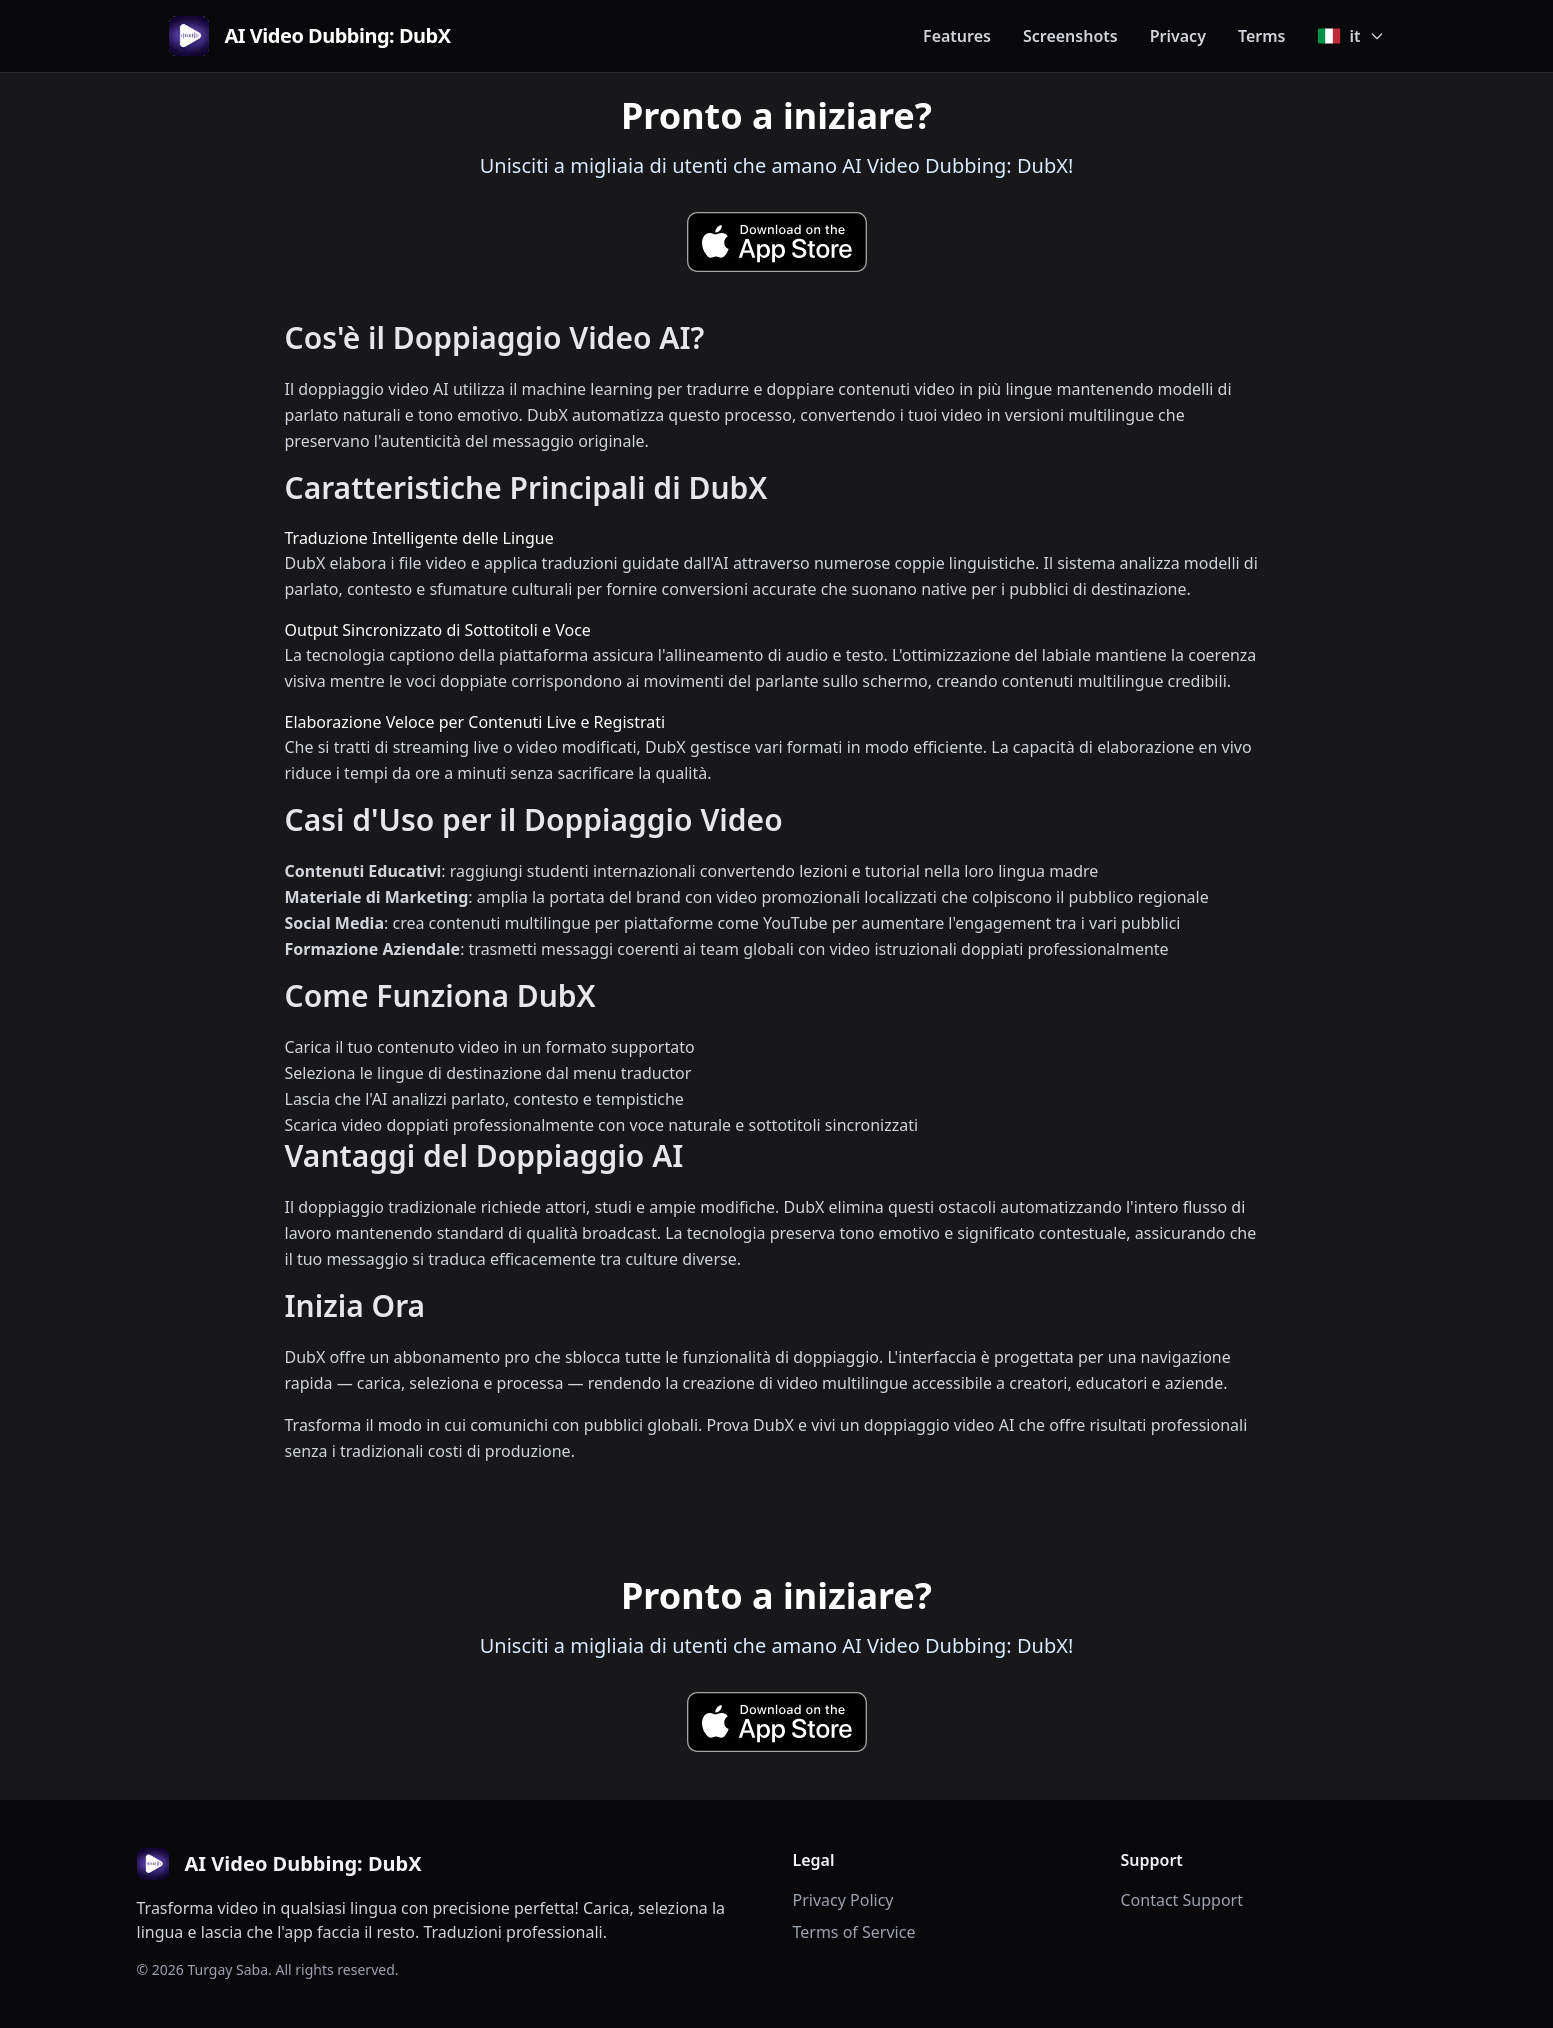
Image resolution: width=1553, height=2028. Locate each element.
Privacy (1178, 36)
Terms (1262, 36)
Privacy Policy (843, 1900)
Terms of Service (854, 1932)
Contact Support (1182, 1900)
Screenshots (1070, 36)
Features (957, 36)
